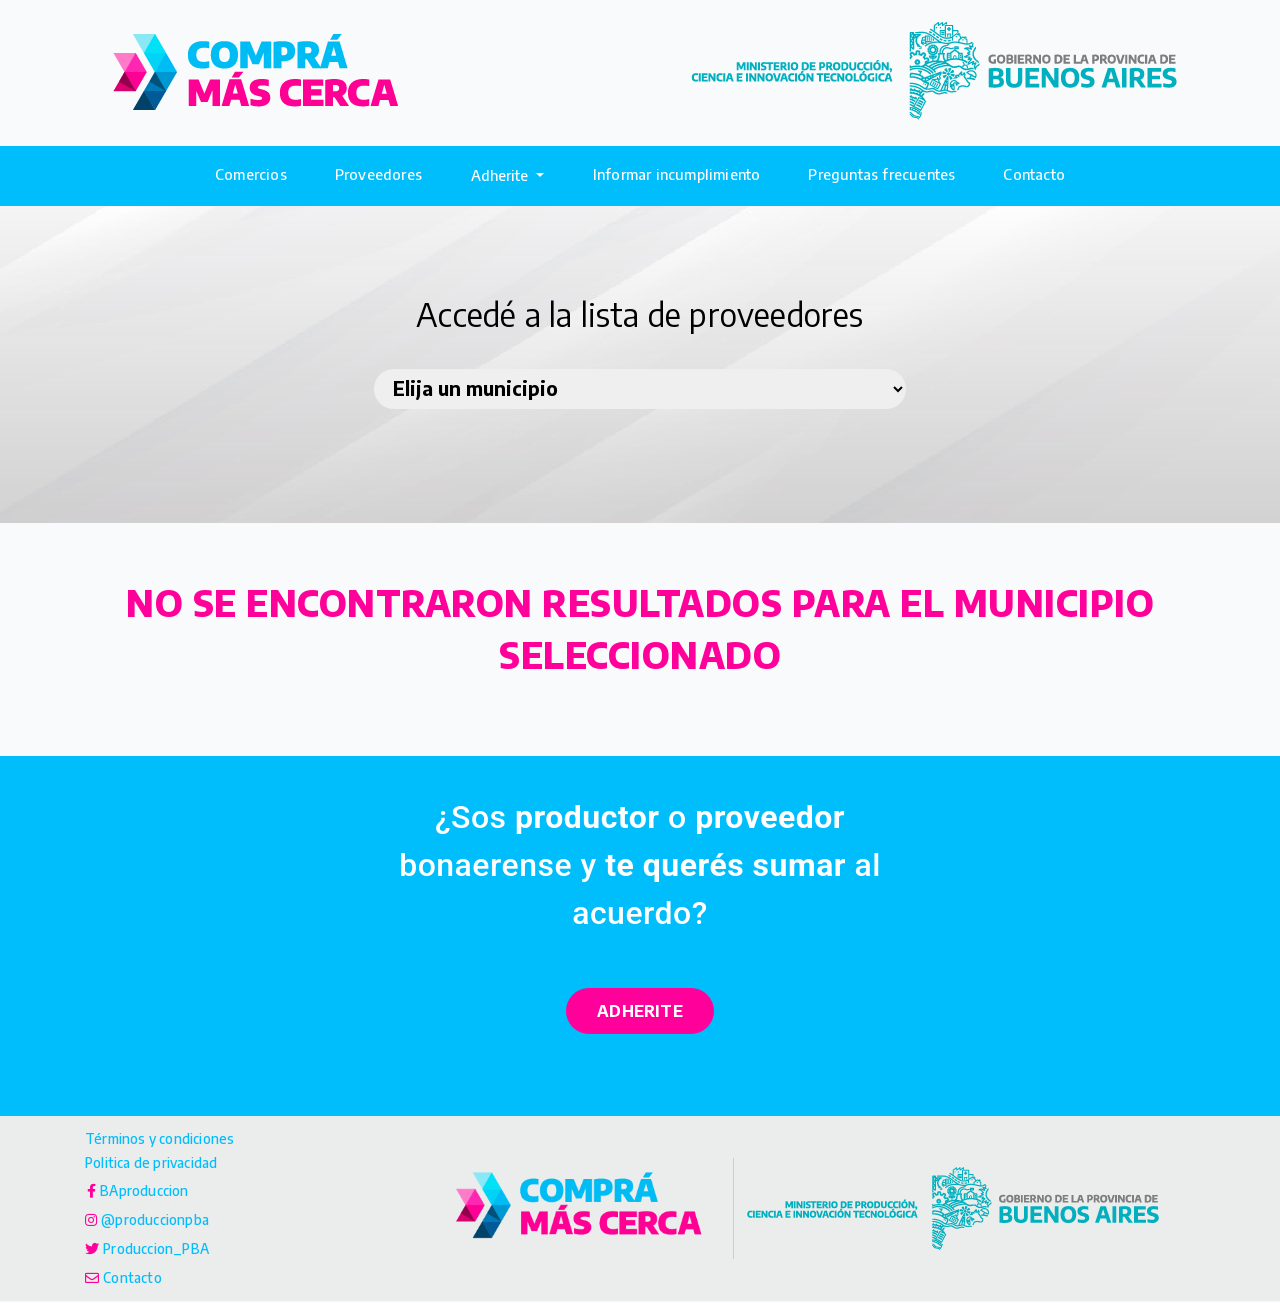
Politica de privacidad (159, 1164)
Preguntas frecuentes (881, 174)
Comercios (251, 174)
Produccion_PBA (161, 1250)
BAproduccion (148, 1192)
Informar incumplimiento (677, 174)
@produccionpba (159, 1221)
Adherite (501, 175)
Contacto (1034, 174)
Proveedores (378, 174)
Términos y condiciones (166, 1139)
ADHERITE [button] (640, 1011)
